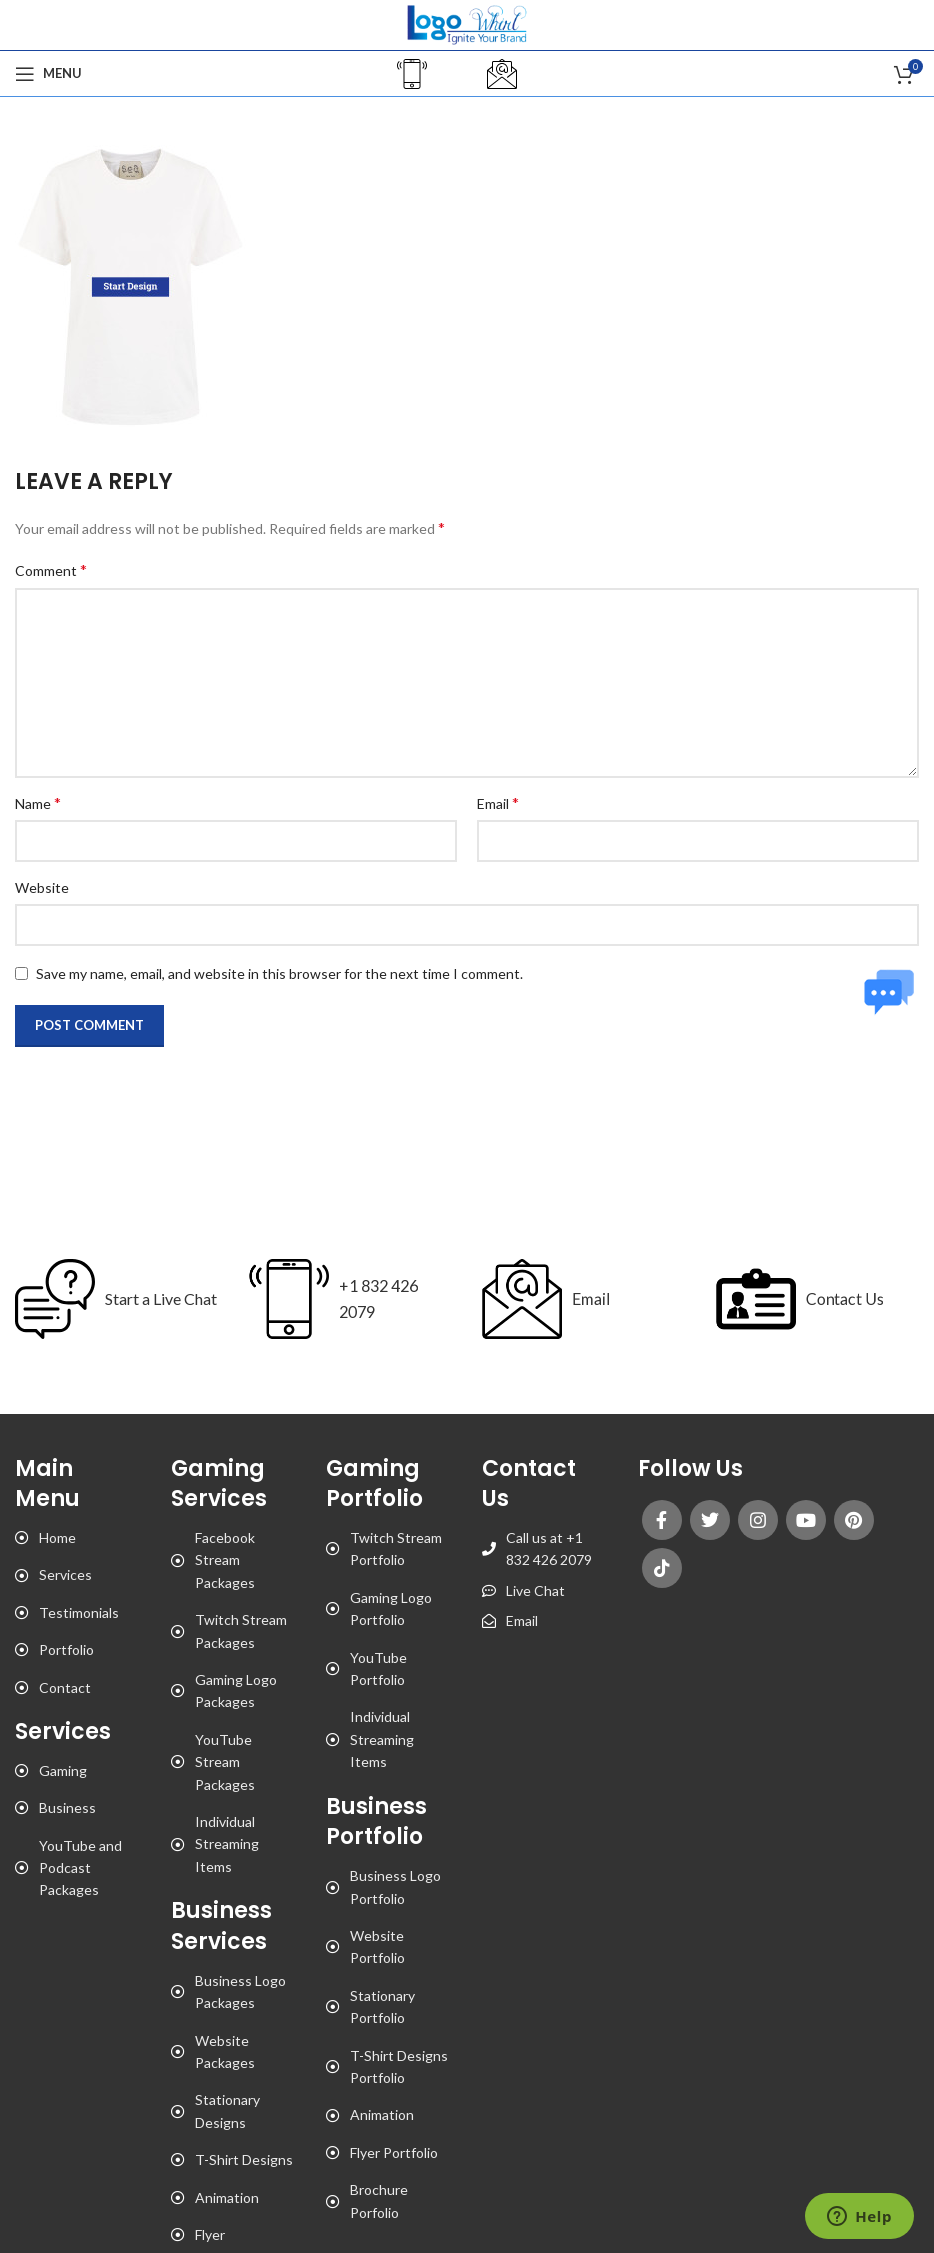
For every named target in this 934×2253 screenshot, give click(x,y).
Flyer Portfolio (394, 2152)
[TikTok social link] (662, 1568)
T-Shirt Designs (244, 2159)
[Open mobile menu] (48, 74)
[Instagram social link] (758, 1520)
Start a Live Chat (161, 1298)
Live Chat (535, 1590)
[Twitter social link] (710, 1520)
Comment (51, 569)
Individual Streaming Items (227, 1844)
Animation (227, 2197)
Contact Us (834, 1297)
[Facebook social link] (662, 1520)
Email (498, 802)
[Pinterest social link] (854, 1520)
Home (57, 1537)
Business (67, 1807)
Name (38, 802)
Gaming (63, 1770)
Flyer (210, 2234)
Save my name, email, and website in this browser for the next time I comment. (279, 973)
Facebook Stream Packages (225, 1560)
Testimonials (79, 1612)
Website (42, 887)
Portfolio (66, 1649)
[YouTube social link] (806, 1520)
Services (65, 1574)
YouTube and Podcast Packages (80, 1868)
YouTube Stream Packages (225, 1762)
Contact (65, 1687)
